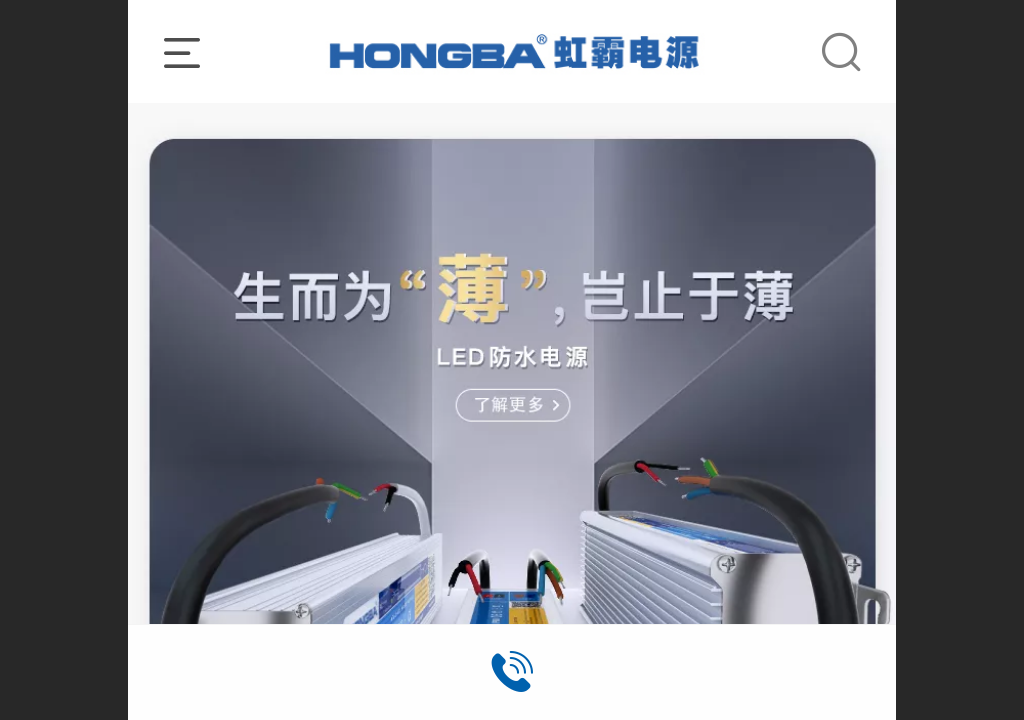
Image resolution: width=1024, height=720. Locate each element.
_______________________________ (512, 50)
